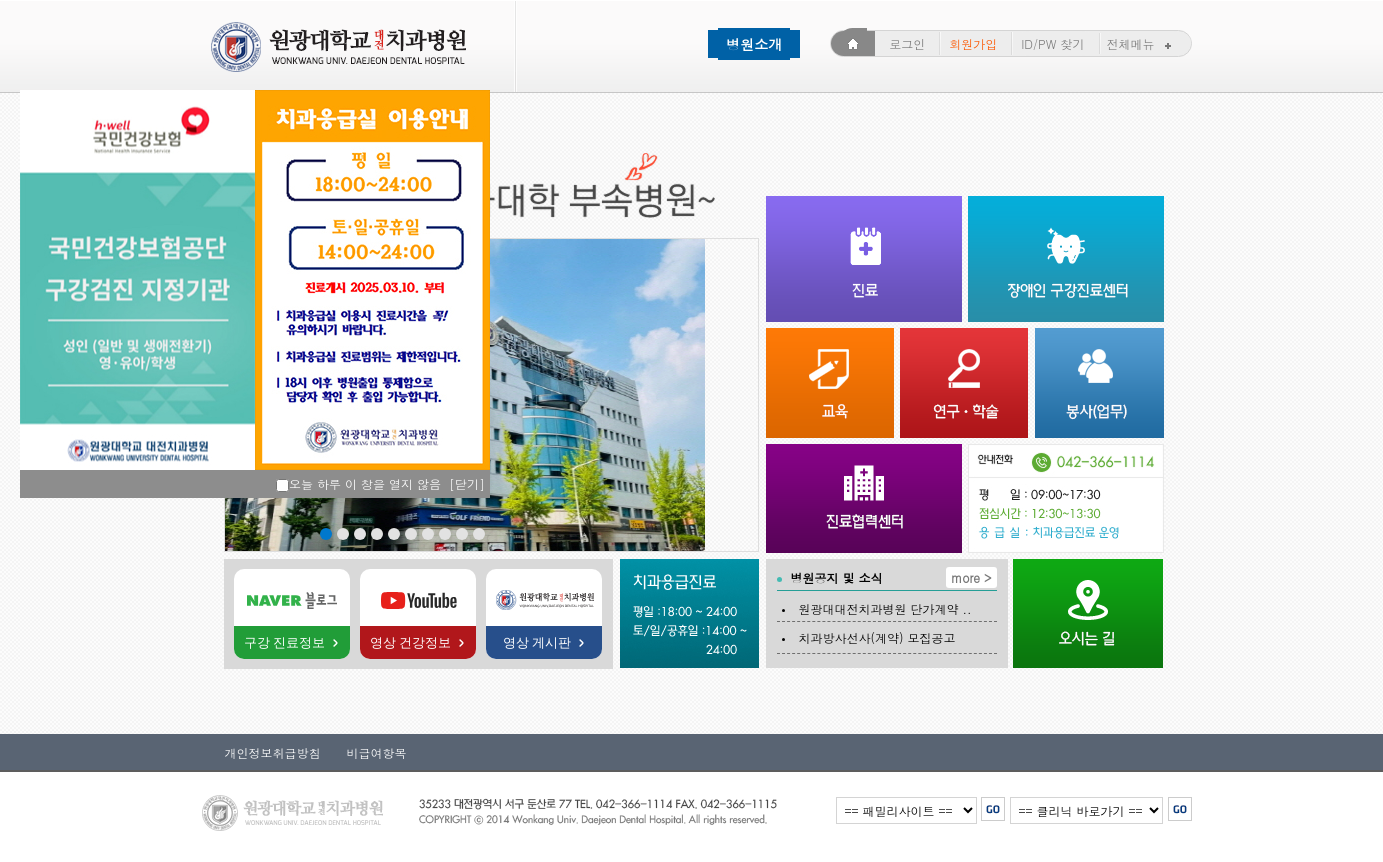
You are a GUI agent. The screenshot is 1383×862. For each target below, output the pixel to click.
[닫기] (467, 483)
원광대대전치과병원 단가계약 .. (883, 608)
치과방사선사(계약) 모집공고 (875, 637)
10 (479, 534)
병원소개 (754, 44)
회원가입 (973, 43)
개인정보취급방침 (259, 752)
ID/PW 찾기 (1052, 43)
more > (971, 577)
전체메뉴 (1141, 43)
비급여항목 (369, 752)
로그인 (907, 43)
